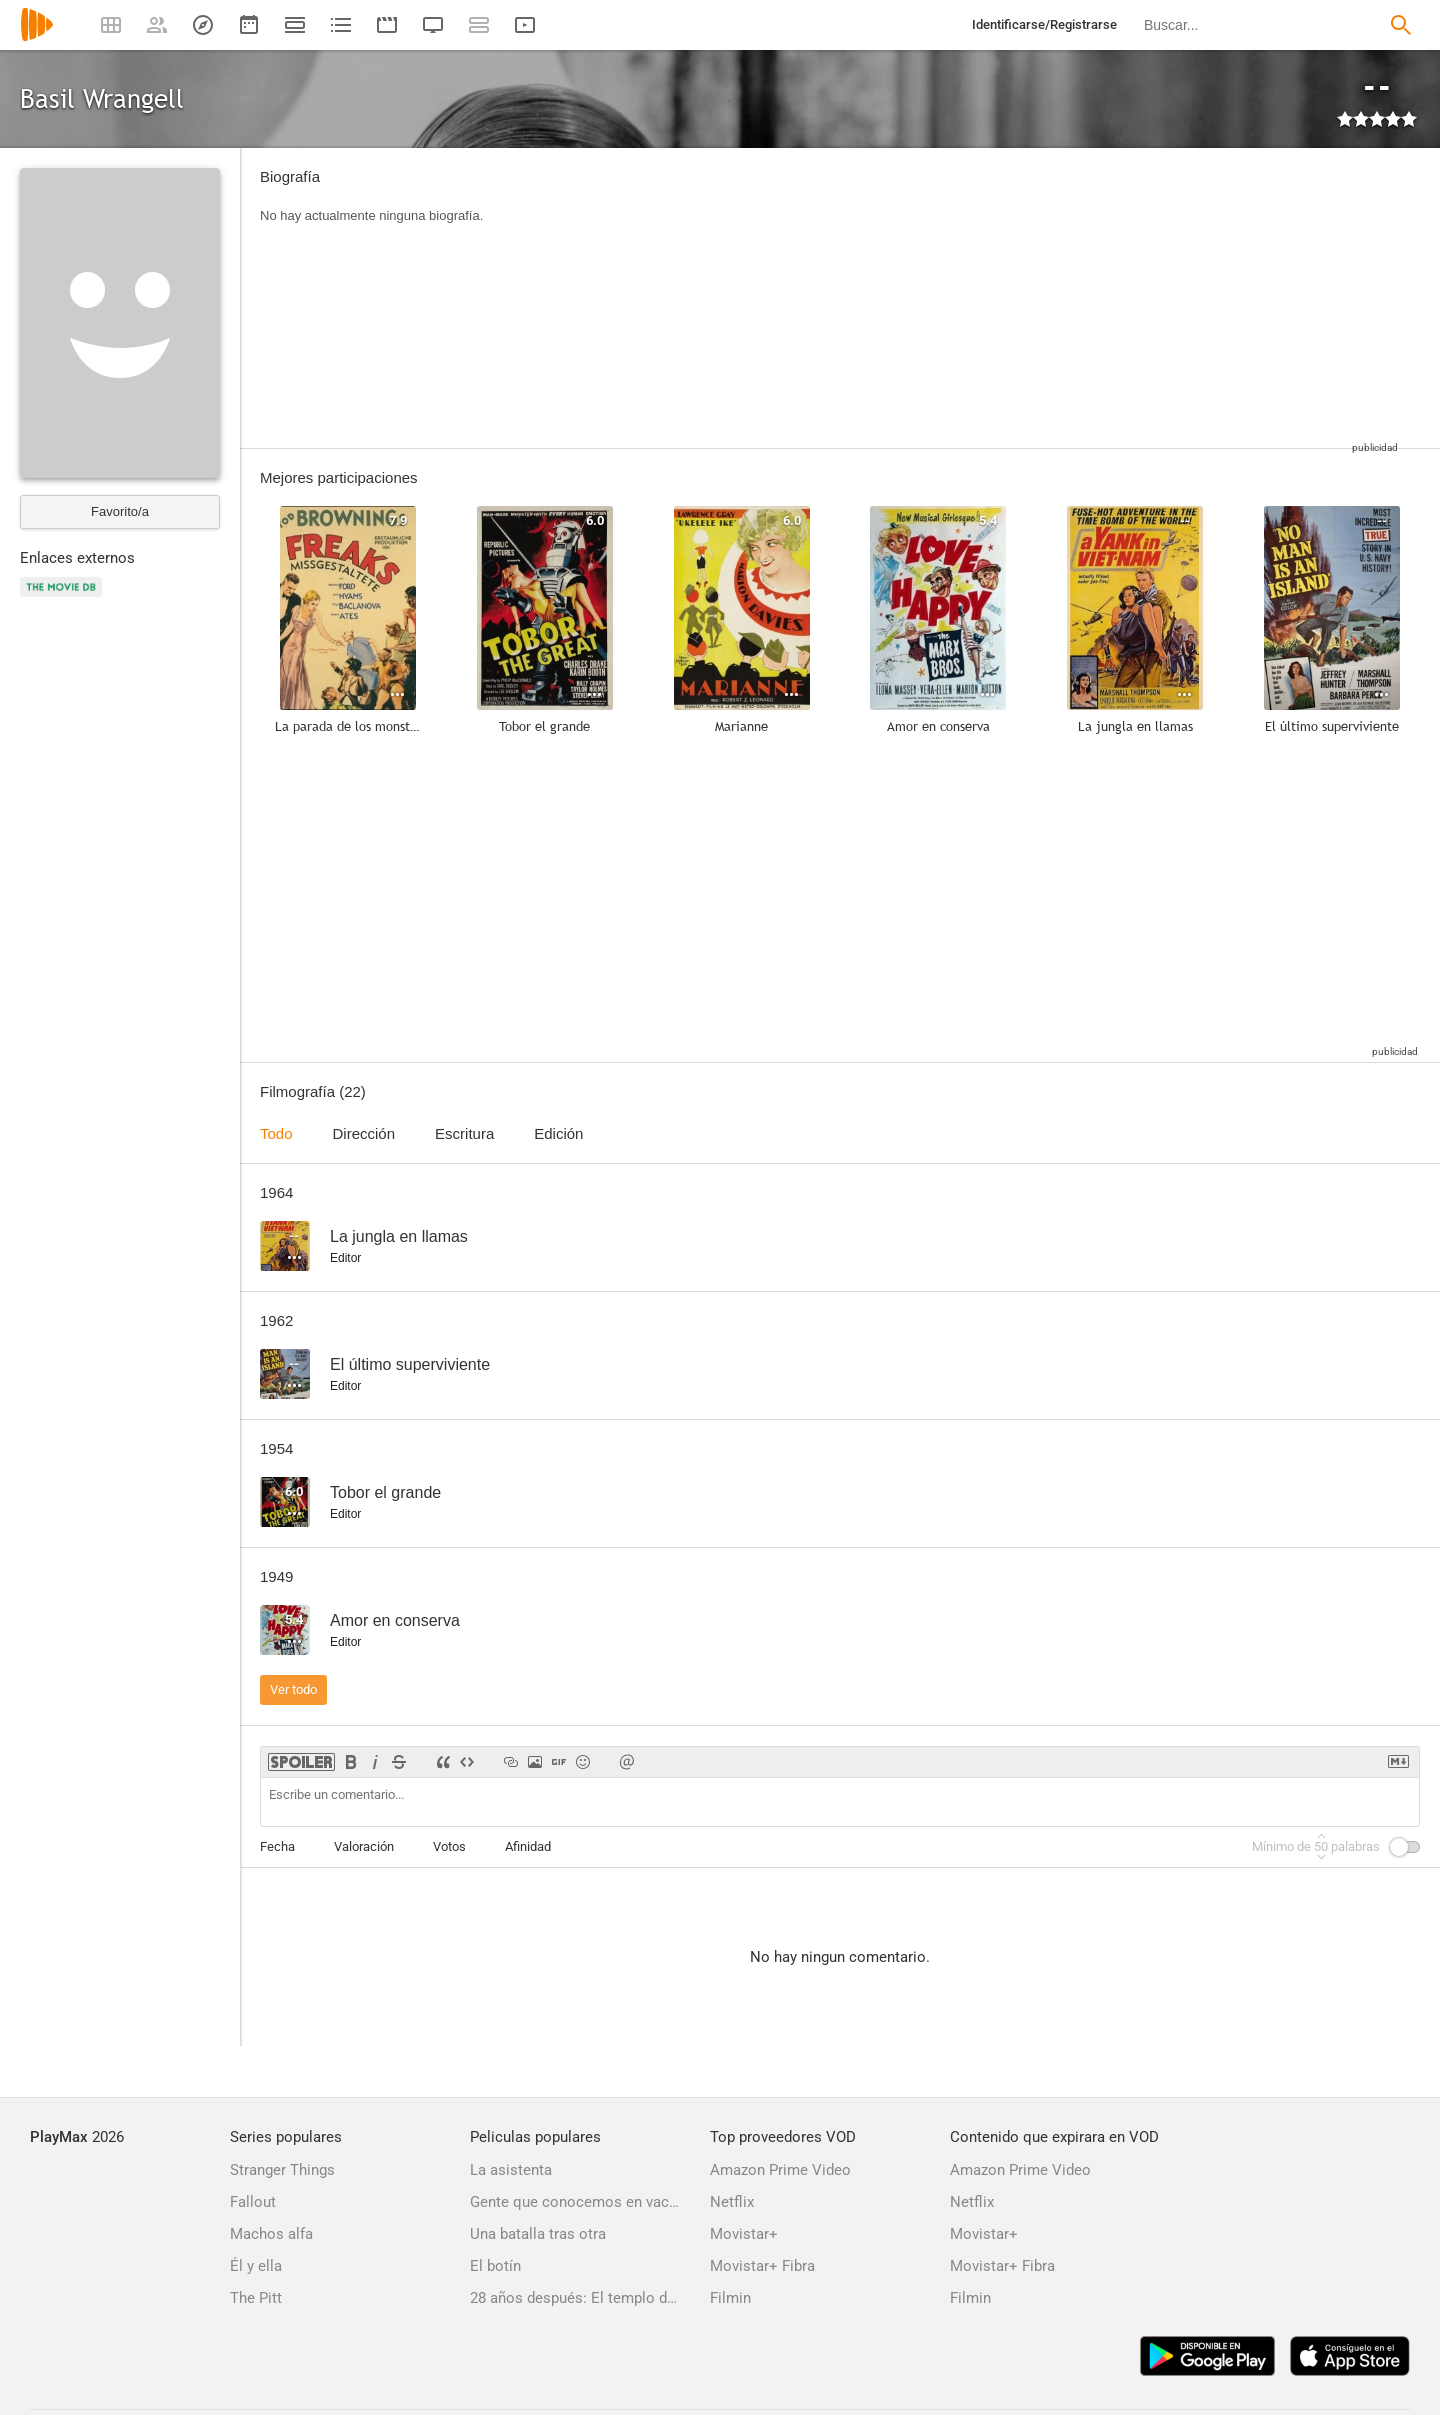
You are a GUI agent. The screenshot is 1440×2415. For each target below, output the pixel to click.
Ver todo (293, 1689)
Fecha (277, 1846)
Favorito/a (120, 511)
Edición (558, 1133)
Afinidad (528, 1846)
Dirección (364, 1133)
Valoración (364, 1846)
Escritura (464, 1133)
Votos (449, 1846)
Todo (276, 1133)
